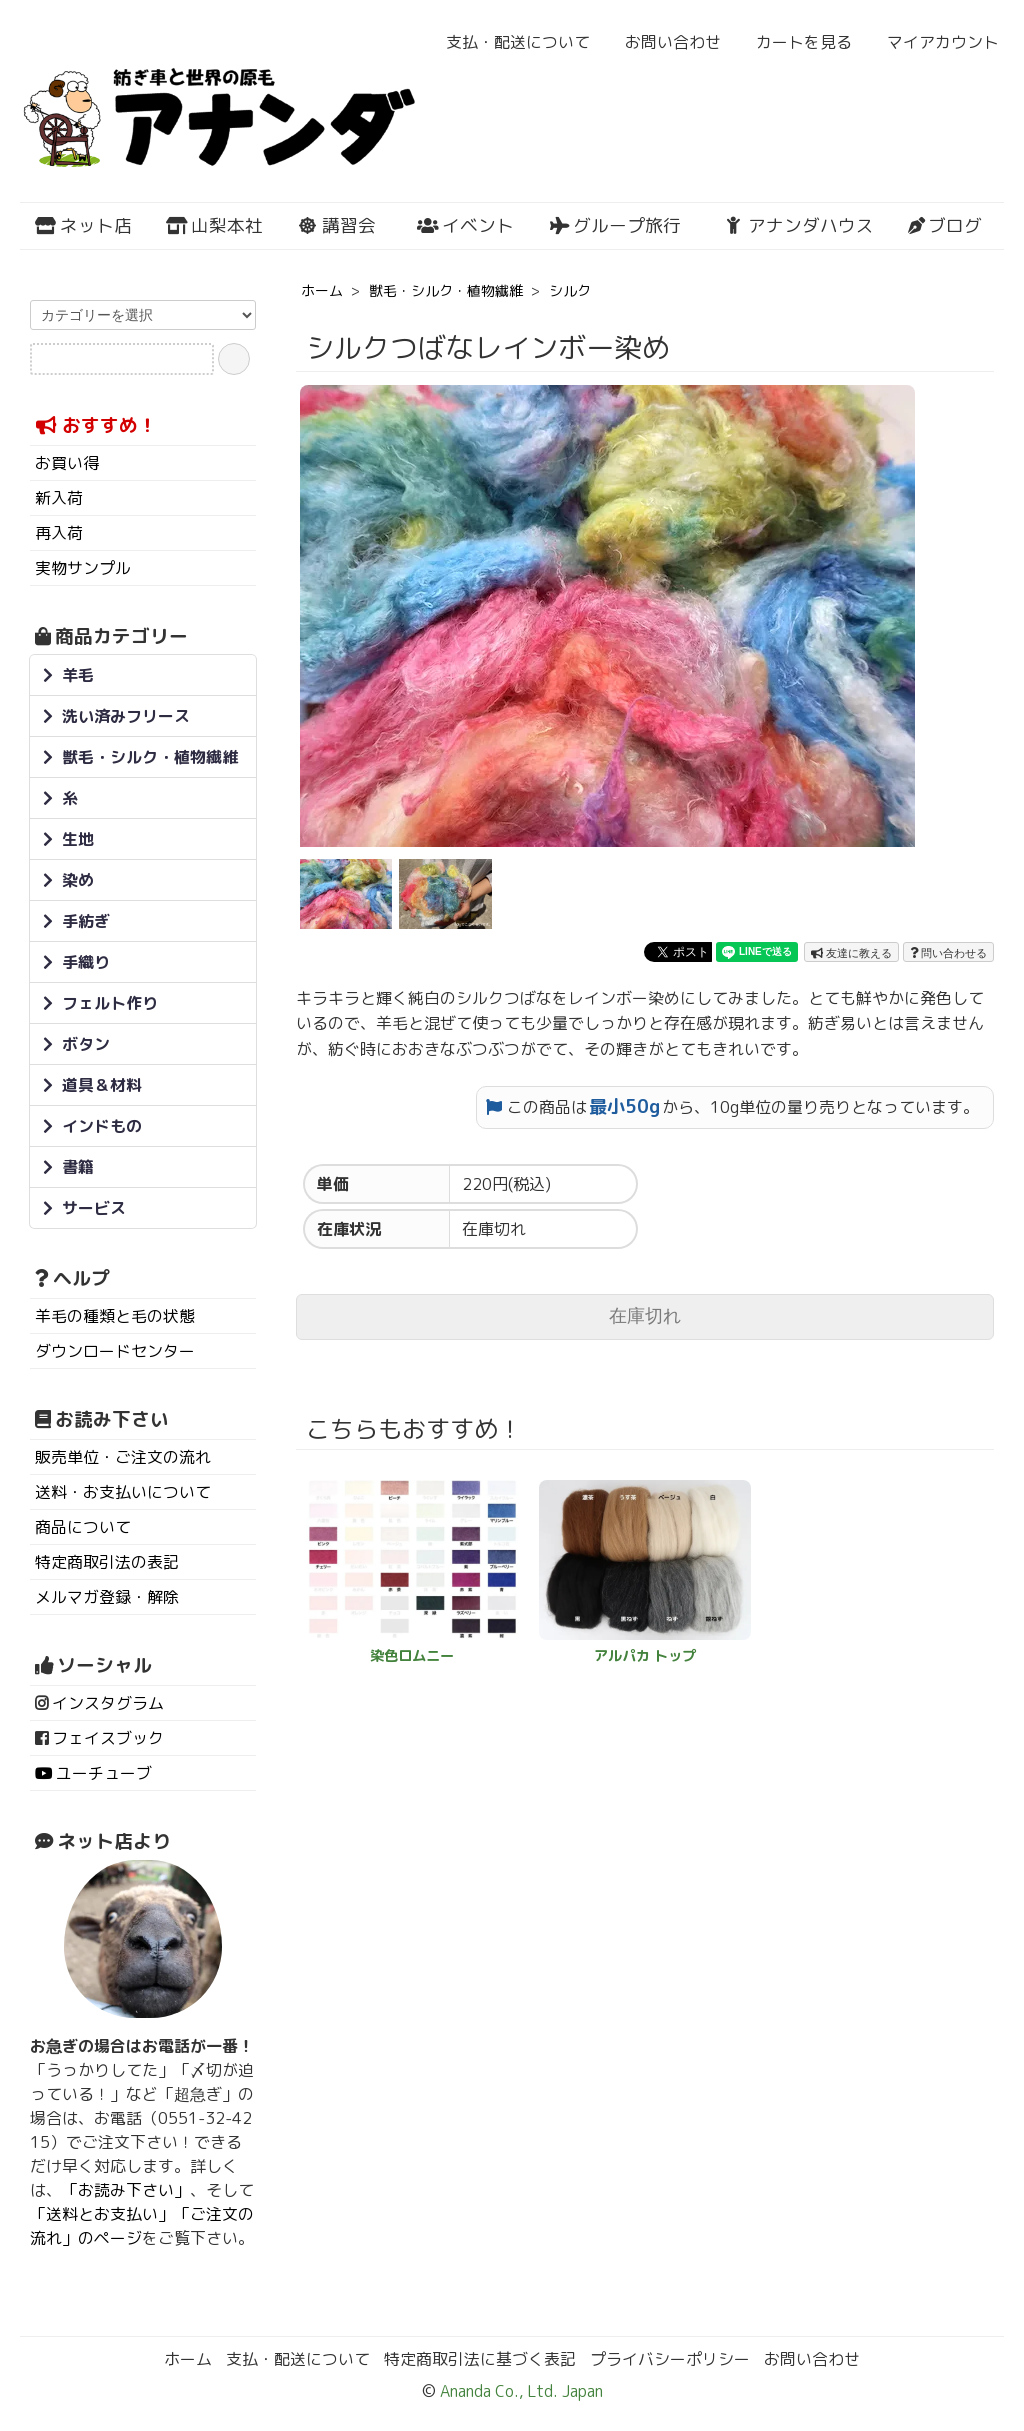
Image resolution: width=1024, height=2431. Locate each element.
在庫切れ (645, 1316)
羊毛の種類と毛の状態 (115, 1316)
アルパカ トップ (645, 1656)
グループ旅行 (614, 225)
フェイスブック (108, 1738)
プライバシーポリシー (670, 2359)
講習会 (336, 225)
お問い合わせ (662, 42)
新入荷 (59, 498)
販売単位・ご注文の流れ (123, 1457)
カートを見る (793, 42)
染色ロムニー (412, 1656)
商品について (83, 1527)
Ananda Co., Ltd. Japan (519, 2391)
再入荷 (59, 533)
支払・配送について (507, 42)
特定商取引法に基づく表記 (480, 2359)
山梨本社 (214, 225)
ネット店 (83, 225)
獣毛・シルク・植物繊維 (446, 290)
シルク (570, 290)
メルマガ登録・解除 (107, 1597)
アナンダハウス (798, 225)
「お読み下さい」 (126, 2190)
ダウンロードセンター (115, 1351)
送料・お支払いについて (123, 1492)
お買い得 (67, 463)
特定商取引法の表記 (107, 1562)
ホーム (322, 290)
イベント (465, 225)
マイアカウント (932, 42)
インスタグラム (108, 1703)
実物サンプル (83, 568)
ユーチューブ (104, 1773)
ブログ (945, 225)
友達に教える (851, 953)
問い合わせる (948, 953)
